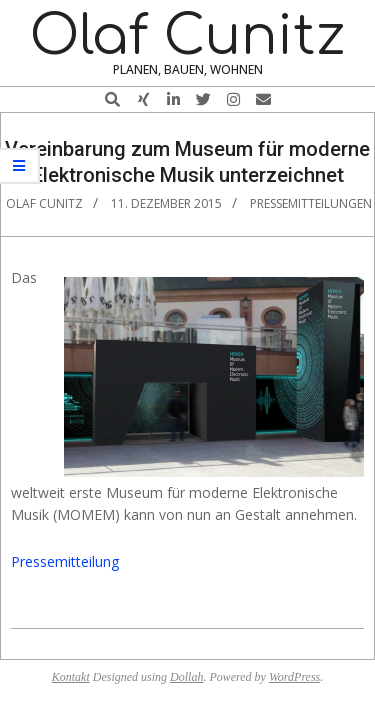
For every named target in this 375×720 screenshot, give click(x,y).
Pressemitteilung (65, 561)
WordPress (294, 677)
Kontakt (71, 677)
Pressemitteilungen (311, 203)
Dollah (186, 677)
